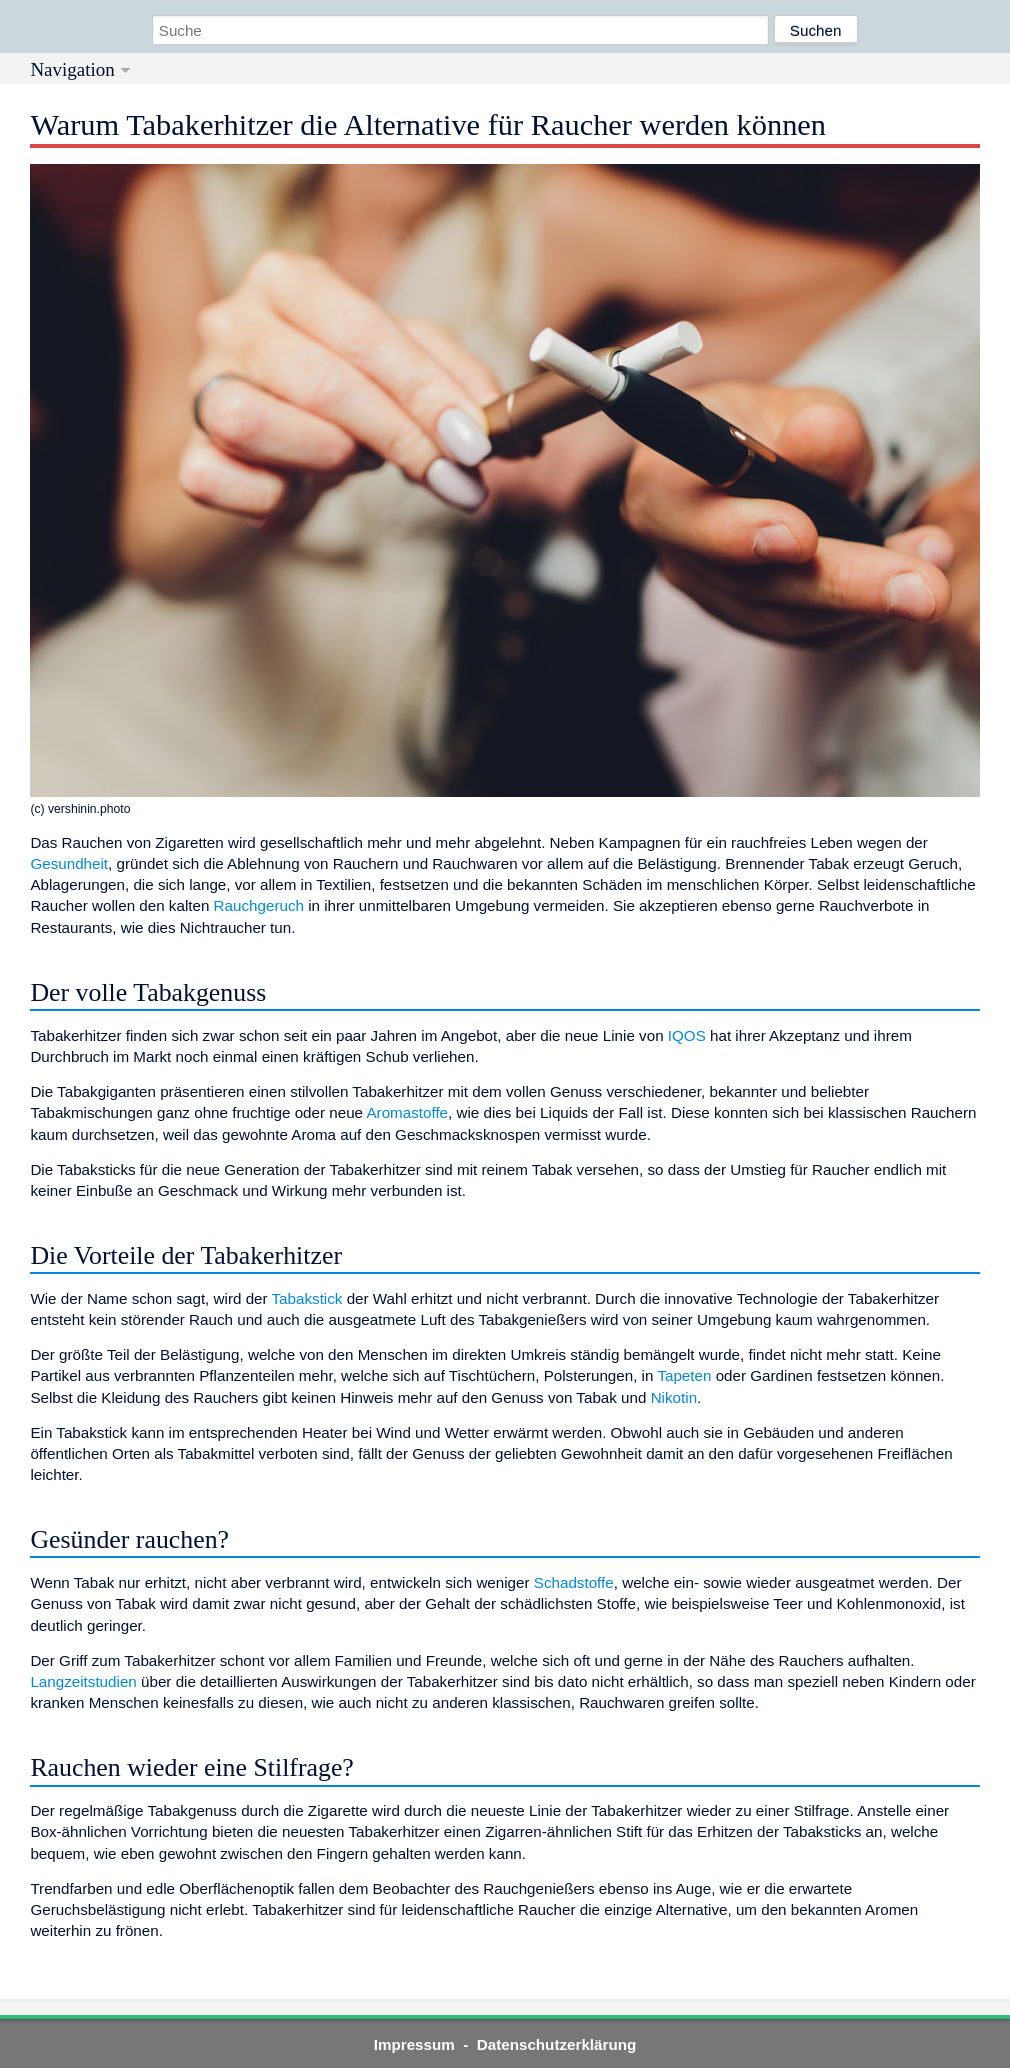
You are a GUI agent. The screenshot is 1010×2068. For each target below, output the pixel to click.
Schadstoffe (574, 1582)
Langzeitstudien (83, 1681)
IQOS (687, 1035)
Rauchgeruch (259, 905)
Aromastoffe (407, 1112)
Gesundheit (69, 863)
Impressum (414, 2044)
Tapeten (684, 1375)
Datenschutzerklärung (557, 2044)
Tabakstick (307, 1298)
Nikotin (674, 1397)
